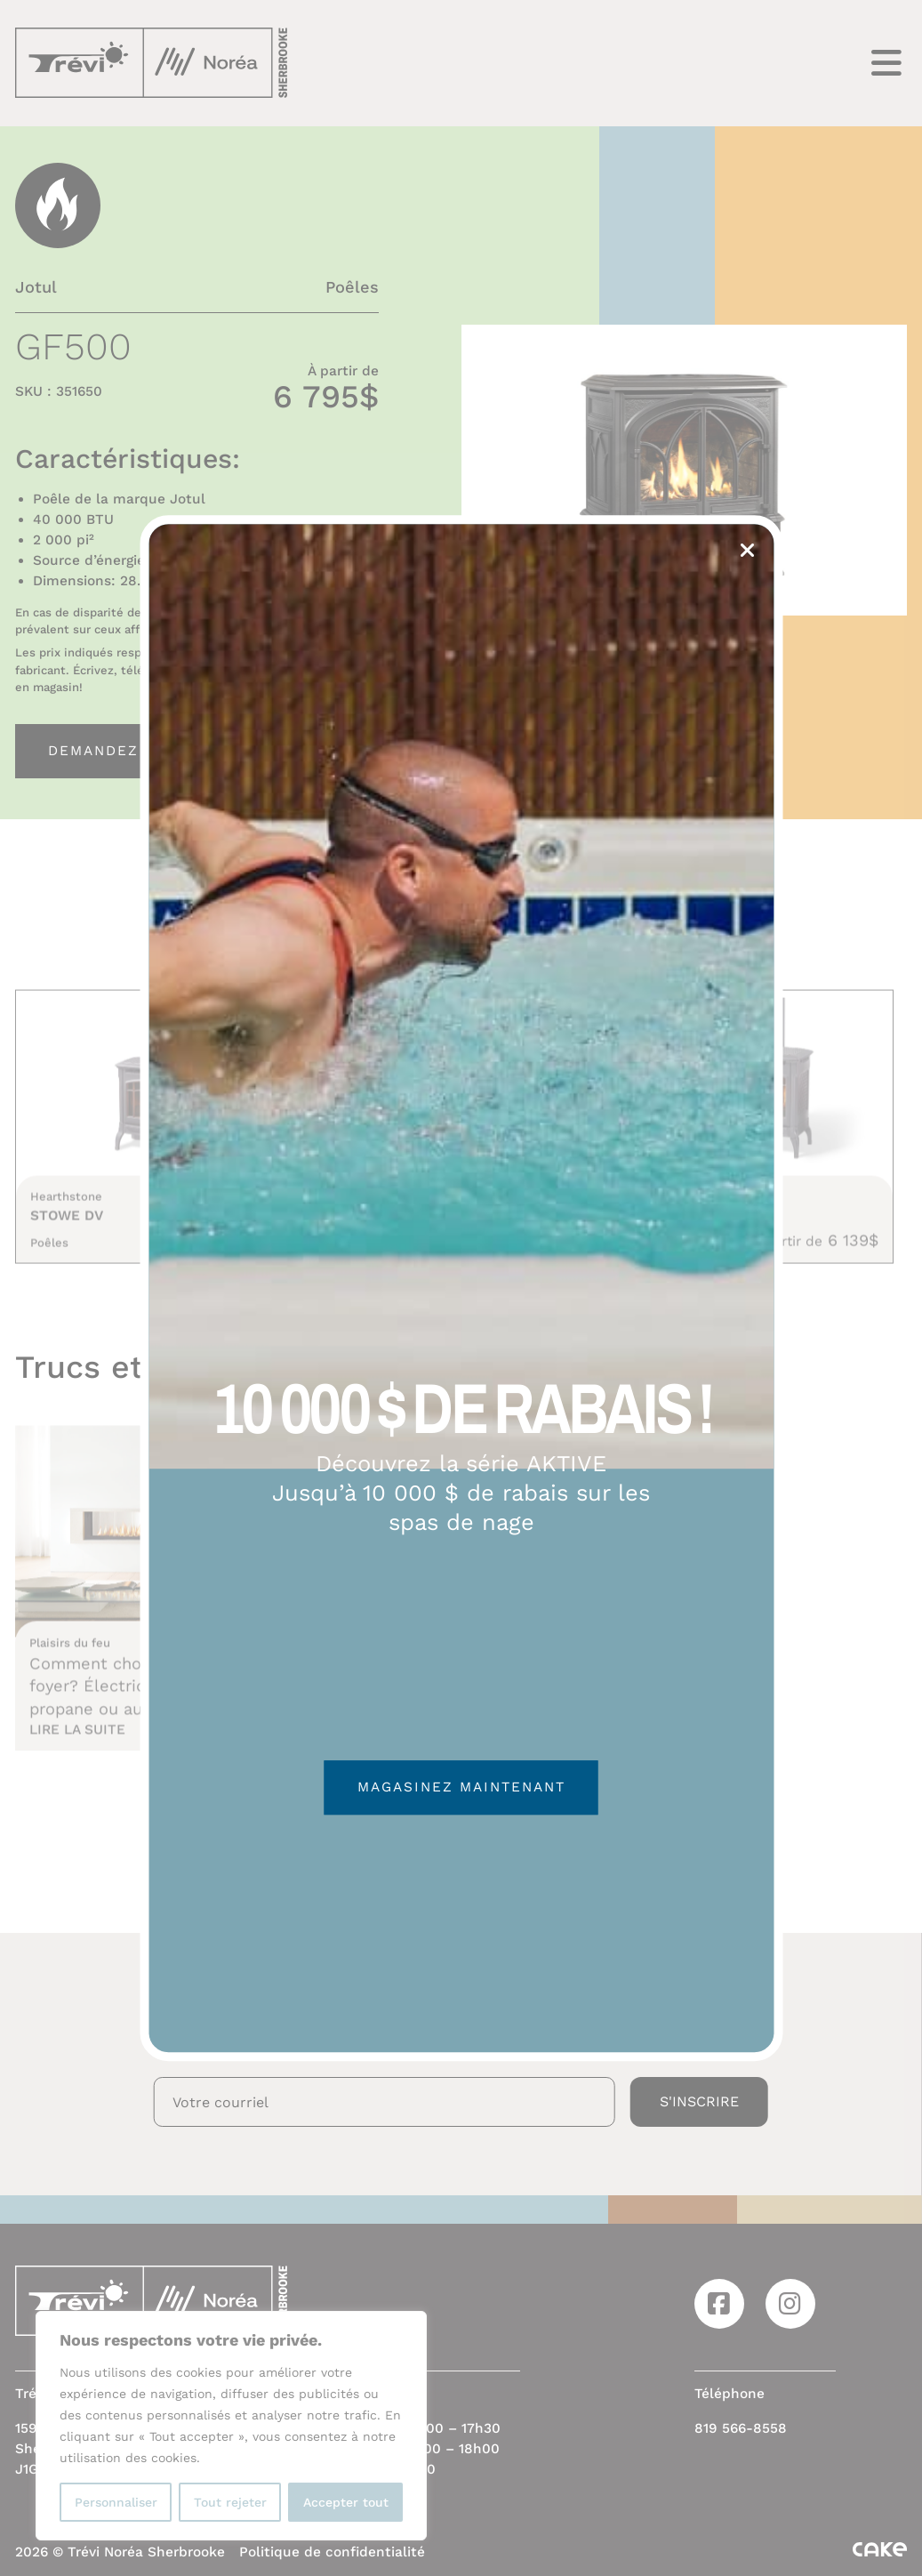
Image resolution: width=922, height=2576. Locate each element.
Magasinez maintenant (461, 1788)
